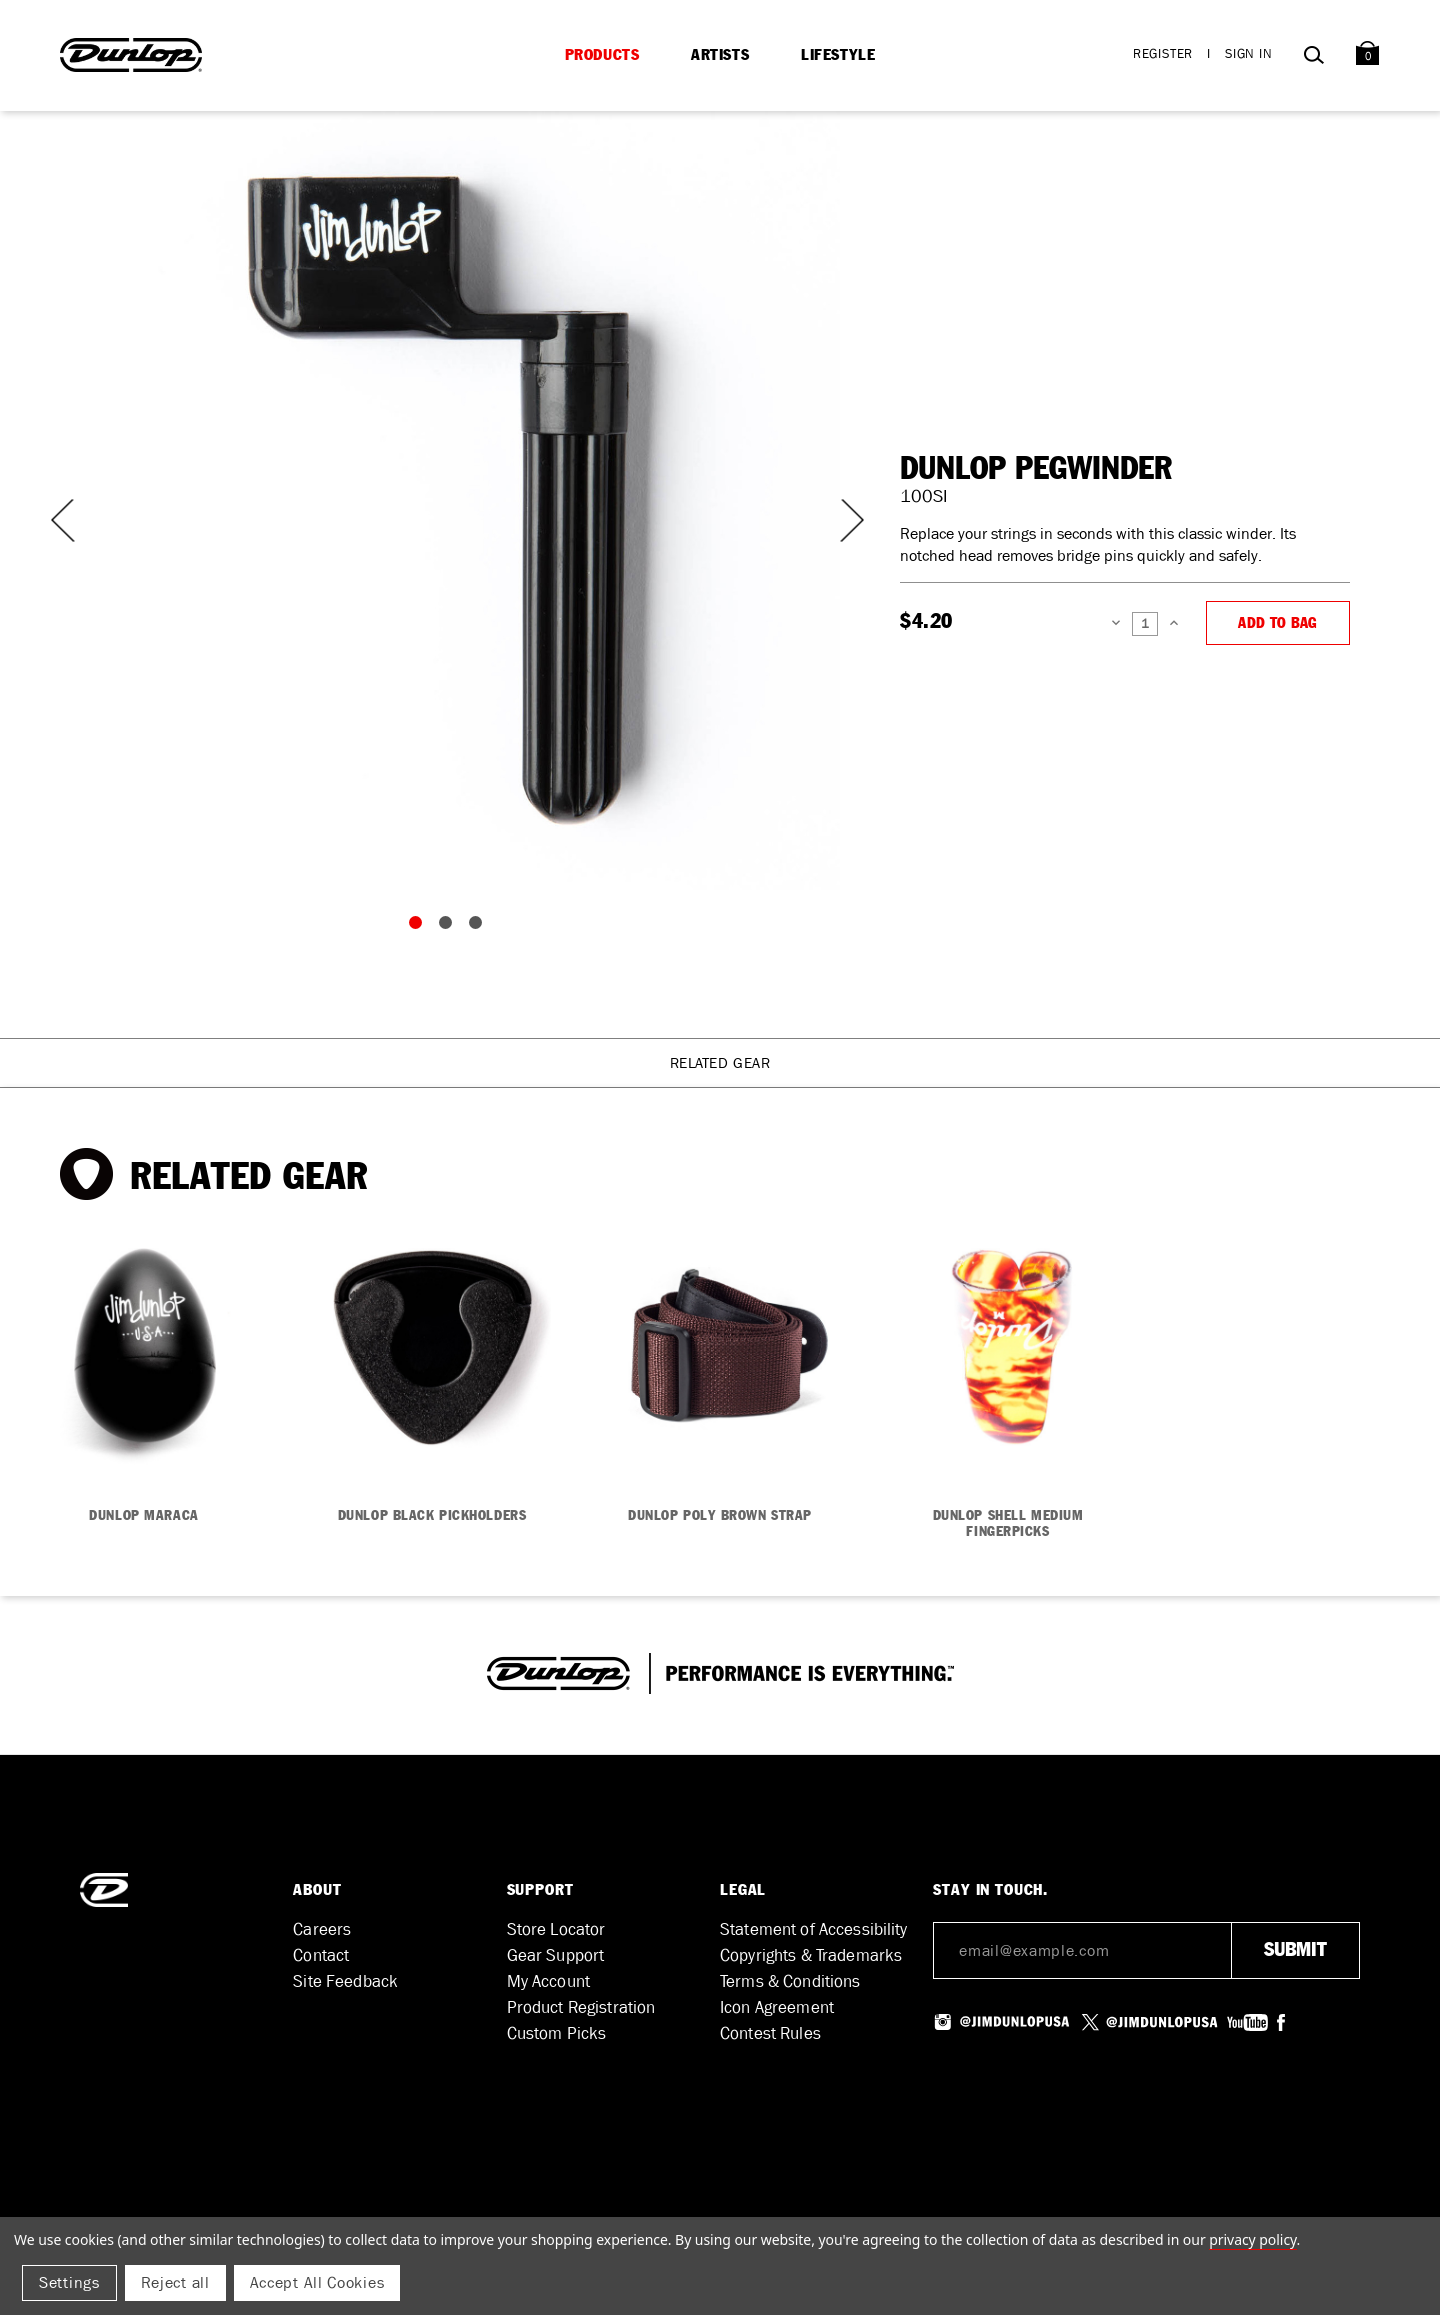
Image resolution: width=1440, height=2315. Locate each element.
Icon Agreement (777, 2007)
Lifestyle (838, 55)
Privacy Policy (1252, 2239)
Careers (322, 1929)
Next (840, 520)
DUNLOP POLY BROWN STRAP (720, 1516)
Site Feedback (345, 1981)
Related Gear (720, 1063)
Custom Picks (557, 2033)
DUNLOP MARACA (143, 1516)
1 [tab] (420, 927)
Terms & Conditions (790, 1981)
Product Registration (581, 2007)
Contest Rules (770, 2033)
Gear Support (556, 1955)
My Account (548, 1981)
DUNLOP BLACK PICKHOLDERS (432, 1516)
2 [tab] (450, 927)
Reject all (175, 2282)
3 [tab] (480, 927)
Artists (720, 55)
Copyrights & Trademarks (811, 1955)
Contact (321, 1955)
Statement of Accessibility (814, 1929)
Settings (69, 2282)
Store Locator (556, 1929)
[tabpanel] (450, 500)
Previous (60, 520)
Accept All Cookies (317, 2282)
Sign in (1249, 53)
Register (1163, 53)
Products (602, 55)
